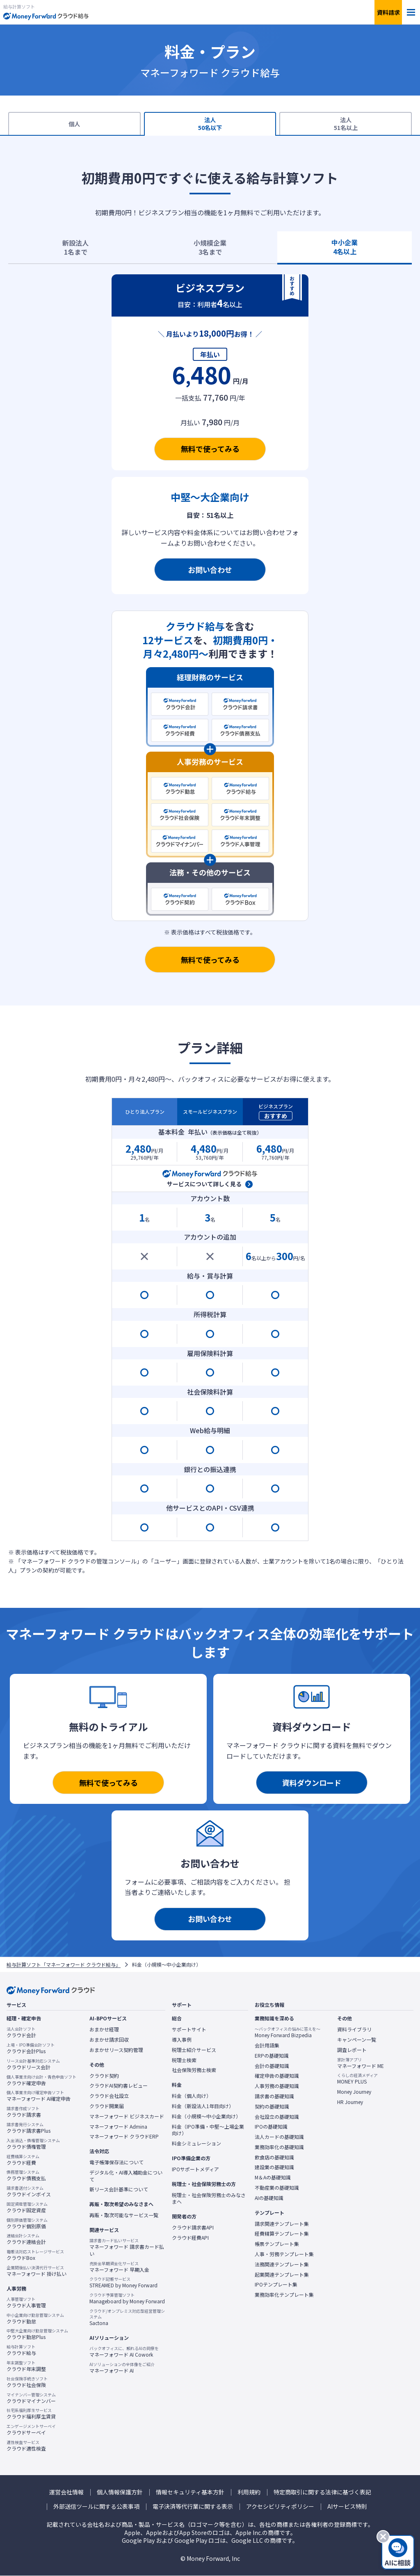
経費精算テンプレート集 (282, 2233)
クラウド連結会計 (26, 2239)
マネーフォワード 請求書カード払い (127, 2247)
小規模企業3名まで (210, 247)
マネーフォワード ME (360, 2063)
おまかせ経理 (104, 2029)
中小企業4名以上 (344, 246)
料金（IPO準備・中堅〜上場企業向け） (208, 2130)
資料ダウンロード (311, 1782)
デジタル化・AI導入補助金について (125, 2176)
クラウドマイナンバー (31, 2398)
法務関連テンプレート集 (282, 2264)
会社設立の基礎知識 (277, 2116)
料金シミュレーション (196, 2143)
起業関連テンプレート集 (282, 2274)
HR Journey (350, 2102)
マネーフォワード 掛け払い (36, 2271)
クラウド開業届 (106, 2106)
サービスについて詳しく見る (204, 1184)
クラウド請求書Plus (28, 2128)
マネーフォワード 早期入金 (119, 2267)
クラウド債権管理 (33, 2144)
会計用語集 (267, 2045)
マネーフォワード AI (122, 2368)
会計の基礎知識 (272, 2066)
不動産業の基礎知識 (277, 2187)
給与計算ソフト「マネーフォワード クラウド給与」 (64, 1964)
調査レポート (352, 2050)
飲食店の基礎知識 (274, 2157)
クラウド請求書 (24, 2112)
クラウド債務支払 (26, 2175)
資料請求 (388, 12)
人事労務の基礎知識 (277, 2086)
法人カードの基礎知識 (279, 2137)
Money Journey (354, 2091)
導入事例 (182, 2039)
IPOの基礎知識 (271, 2126)
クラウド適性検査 (26, 2445)
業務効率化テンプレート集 (284, 2294)
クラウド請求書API (193, 2227)
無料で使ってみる (210, 448)
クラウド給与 (21, 2350)
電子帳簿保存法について (116, 2162)
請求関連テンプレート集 (282, 2223)
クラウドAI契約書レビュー (118, 2085)
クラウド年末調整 (26, 2366)
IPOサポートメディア (195, 2169)
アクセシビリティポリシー (280, 2506)
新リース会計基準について (118, 2189)
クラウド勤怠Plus (37, 2334)
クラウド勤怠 (35, 2318)
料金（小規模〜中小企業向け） (206, 2116)
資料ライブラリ (354, 2029)
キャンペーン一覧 (356, 2039)
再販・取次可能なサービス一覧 (123, 2215)
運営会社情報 (66, 2492)
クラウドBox (35, 2255)
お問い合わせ (210, 569)
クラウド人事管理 (26, 2302)
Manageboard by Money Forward (127, 2298)
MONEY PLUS (357, 2078)
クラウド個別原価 (27, 2223)
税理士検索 (184, 2060)
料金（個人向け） (191, 2096)
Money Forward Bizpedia (287, 2032)
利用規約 (248, 2492)
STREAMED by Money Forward (123, 2282)
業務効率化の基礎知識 (279, 2147)
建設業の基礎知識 (274, 2167)
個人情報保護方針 (120, 2492)
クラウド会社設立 (109, 2096)
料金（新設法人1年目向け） (203, 2106)
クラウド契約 (104, 2075)
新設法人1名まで (75, 247)
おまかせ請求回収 (109, 2039)
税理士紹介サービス (194, 2050)
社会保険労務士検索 (194, 2070)
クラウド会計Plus (31, 2048)
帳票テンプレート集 (277, 2244)
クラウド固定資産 (27, 2207)
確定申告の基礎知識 (277, 2075)
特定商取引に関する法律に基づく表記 (322, 2492)
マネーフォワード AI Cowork (124, 2352)
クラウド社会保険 (27, 2382)
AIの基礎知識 (269, 2198)
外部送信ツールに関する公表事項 (96, 2506)
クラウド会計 (21, 2032)
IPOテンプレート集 (276, 2284)
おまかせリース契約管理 (116, 2050)
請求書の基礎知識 (274, 2096)
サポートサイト (189, 2029)
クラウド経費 (23, 2160)
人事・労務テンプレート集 (284, 2254)
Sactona (127, 2317)
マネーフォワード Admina (118, 2126)
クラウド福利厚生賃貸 (31, 2413)
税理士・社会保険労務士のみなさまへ (209, 2198)
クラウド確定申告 (41, 2080)
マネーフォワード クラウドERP (124, 2136)
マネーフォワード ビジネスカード (126, 2116)
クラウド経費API (190, 2237)
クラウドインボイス (29, 2191)
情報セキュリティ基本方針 (190, 2492)
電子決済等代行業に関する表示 (193, 2506)
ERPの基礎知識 (272, 2055)
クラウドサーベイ (31, 2429)
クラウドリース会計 (33, 2064)
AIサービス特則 (347, 2506)
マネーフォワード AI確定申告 (39, 2096)
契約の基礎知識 (272, 2106)
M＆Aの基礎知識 (273, 2177)
